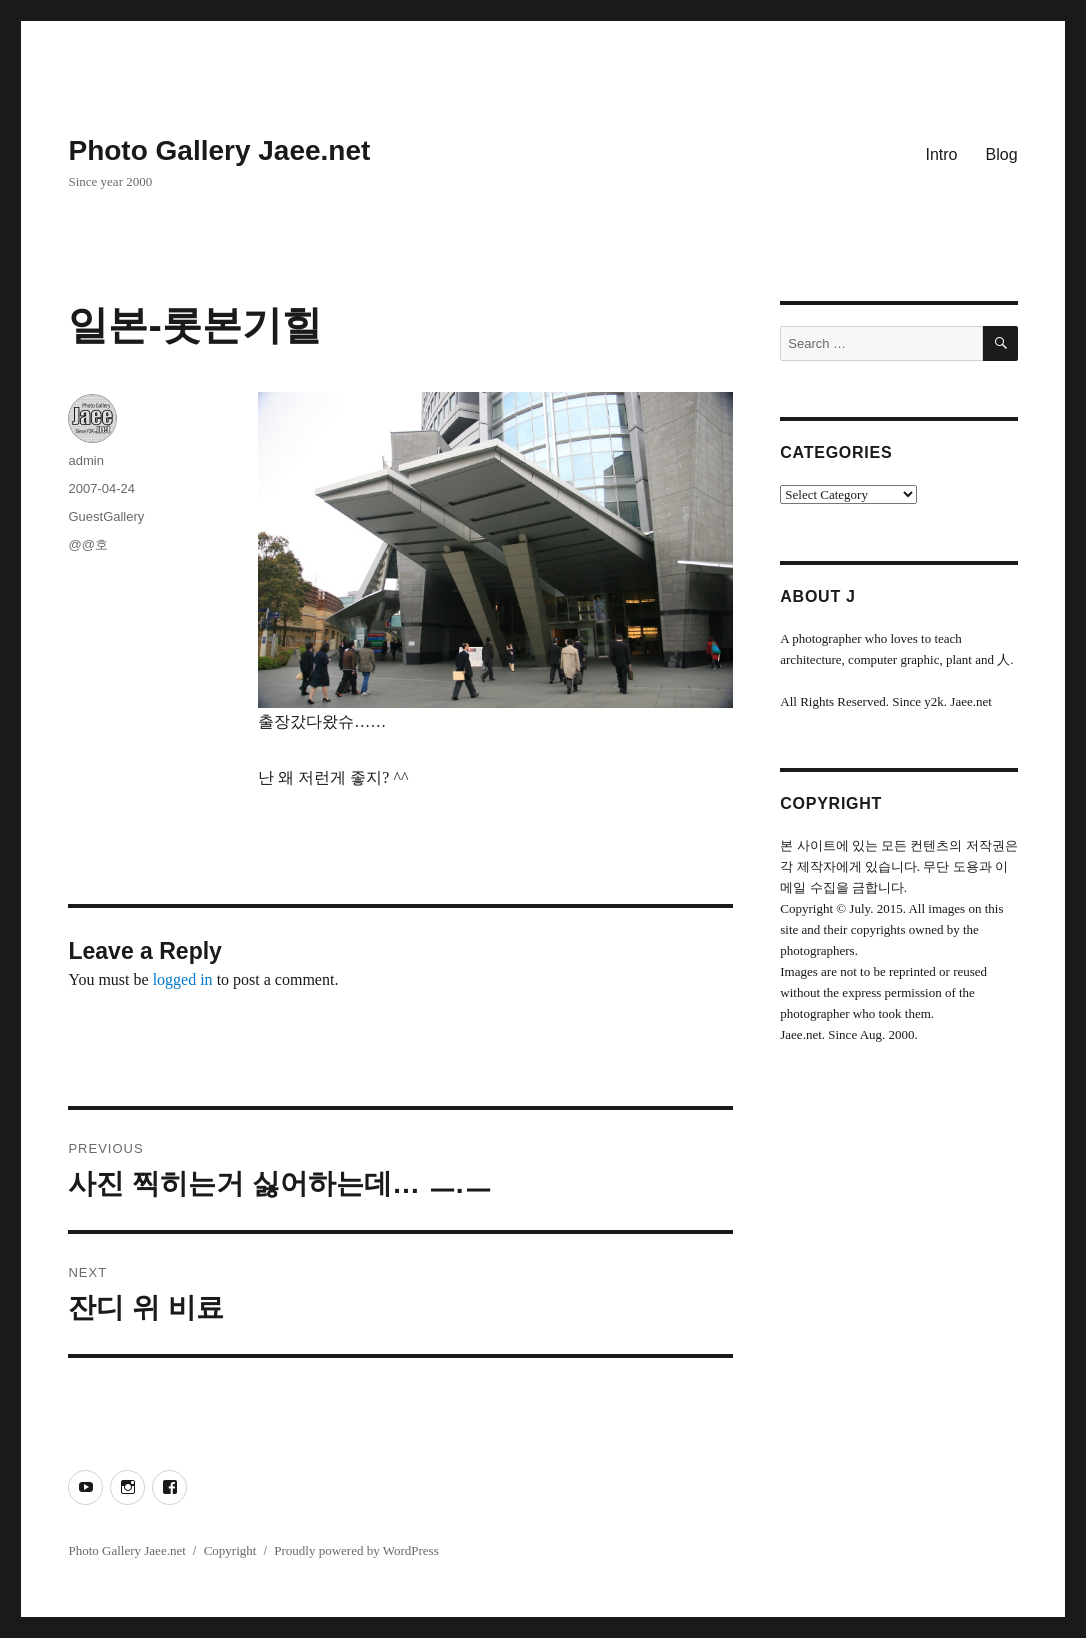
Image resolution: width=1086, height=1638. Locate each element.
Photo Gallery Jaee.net (219, 150)
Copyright (230, 1550)
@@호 (87, 544)
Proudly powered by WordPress (356, 1550)
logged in (183, 979)
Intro (942, 154)
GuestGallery (106, 516)
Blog (1002, 154)
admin (85, 460)
